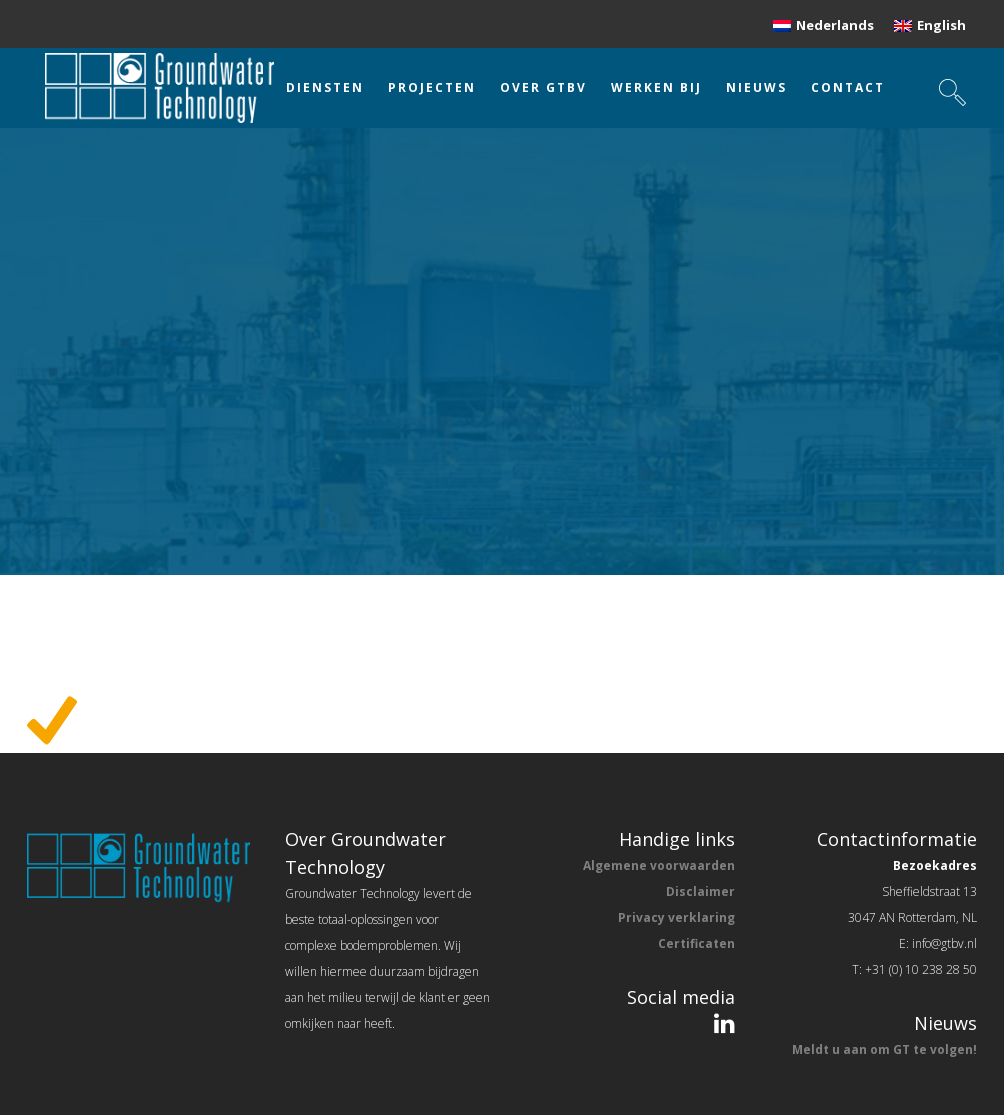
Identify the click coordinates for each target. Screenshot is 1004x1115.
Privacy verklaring (676, 917)
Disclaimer (700, 891)
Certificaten (696, 943)
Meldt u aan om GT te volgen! (884, 1049)
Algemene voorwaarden (659, 865)
